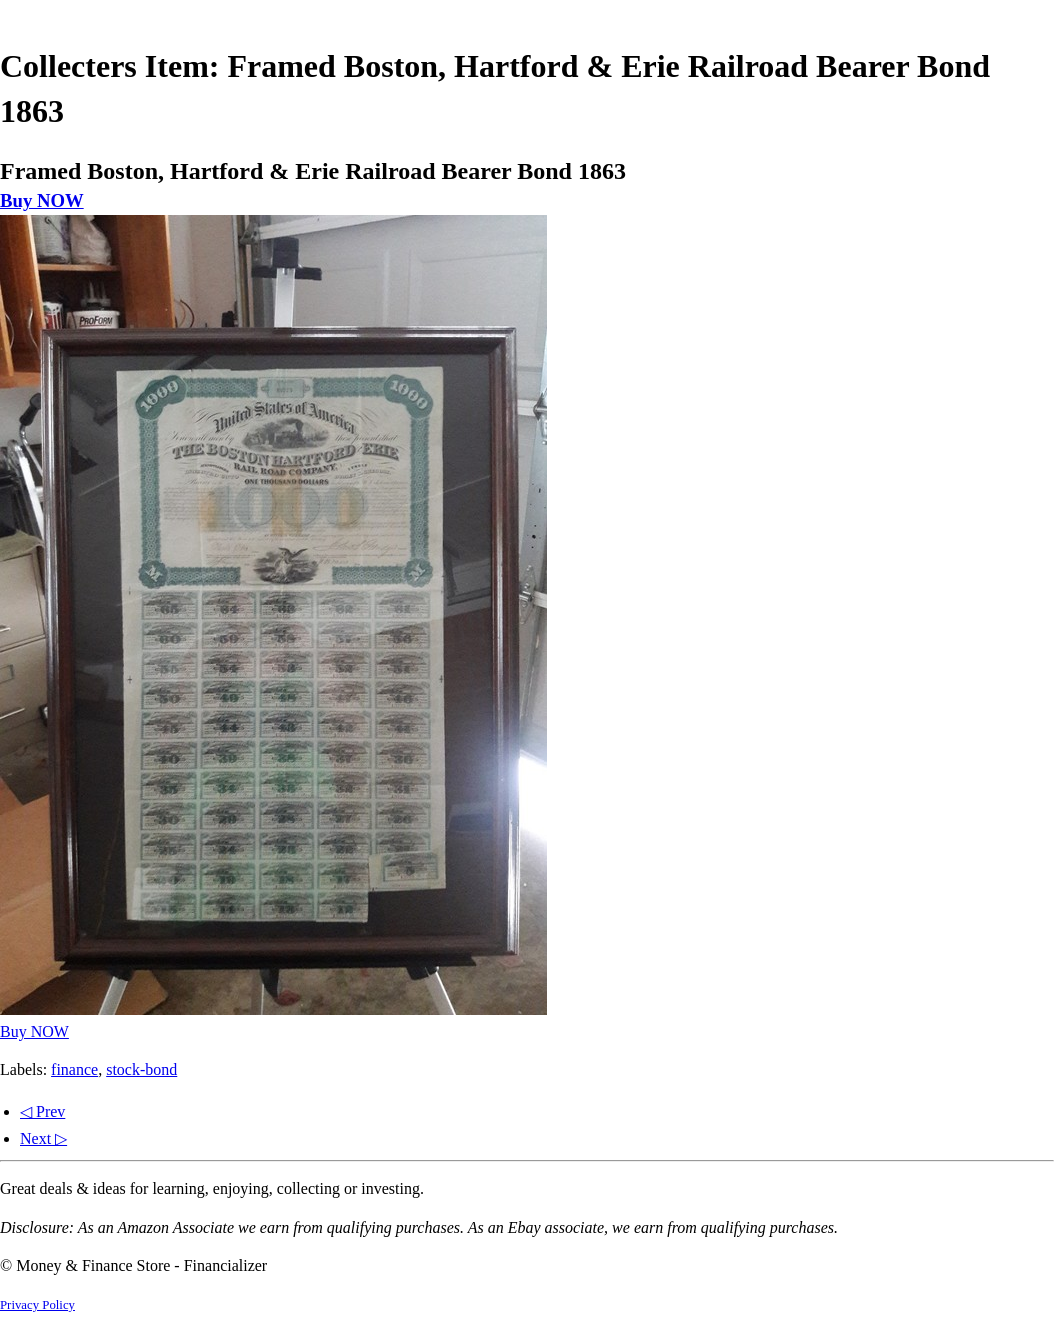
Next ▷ (43, 1138)
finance (74, 1069)
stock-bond (141, 1069)
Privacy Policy (37, 1305)
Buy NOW (42, 200)
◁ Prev (42, 1111)
